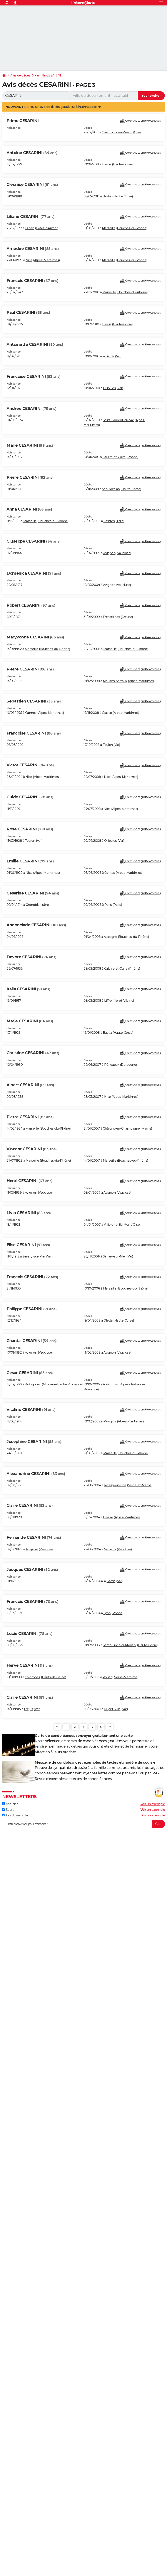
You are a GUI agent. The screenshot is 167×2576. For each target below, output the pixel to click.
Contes (109, 873)
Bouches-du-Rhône (131, 228)
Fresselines (111, 617)
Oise (137, 132)
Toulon (108, 745)
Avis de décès (20, 75)
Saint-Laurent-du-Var (118, 420)
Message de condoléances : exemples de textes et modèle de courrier (96, 1762)
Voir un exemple (152, 1804)
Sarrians (110, 1549)
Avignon (109, 553)
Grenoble (33, 905)
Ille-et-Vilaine (123, 1001)
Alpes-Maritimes (46, 260)
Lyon (107, 1613)
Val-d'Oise (132, 1225)
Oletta (108, 1320)
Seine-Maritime (125, 1677)
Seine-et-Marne (140, 1485)
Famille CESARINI (48, 75)
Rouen (108, 1677)
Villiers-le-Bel (114, 1225)
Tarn (119, 521)
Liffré (108, 1001)
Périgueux (111, 1065)
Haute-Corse (122, 164)
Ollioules (109, 388)
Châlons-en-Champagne (121, 1128)
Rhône (132, 457)
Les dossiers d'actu (17, 1815)
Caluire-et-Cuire (114, 457)
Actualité (10, 1804)
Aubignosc (33, 1384)
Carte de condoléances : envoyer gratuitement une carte (84, 1736)
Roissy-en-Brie (115, 1485)
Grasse (107, 713)
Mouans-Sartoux (115, 681)
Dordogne (128, 1065)
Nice (29, 260)
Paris (108, 905)
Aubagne (110, 937)
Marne (146, 1128)
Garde (109, 356)
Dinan (29, 228)
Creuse (127, 617)
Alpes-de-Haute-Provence (62, 1384)
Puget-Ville (112, 1709)
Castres (109, 521)
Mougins (109, 1421)
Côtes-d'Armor (47, 228)
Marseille (108, 228)
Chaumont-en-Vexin (117, 132)
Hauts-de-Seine (53, 1677)
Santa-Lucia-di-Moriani (119, 1645)
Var (118, 356)
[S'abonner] (83, 1824)
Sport (7, 1810)
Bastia (106, 164)
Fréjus (28, 1709)
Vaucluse (123, 553)
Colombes (32, 1677)
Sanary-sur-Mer (33, 1256)
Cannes (31, 713)
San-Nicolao (111, 489)
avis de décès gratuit (55, 107)
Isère (45, 905)
